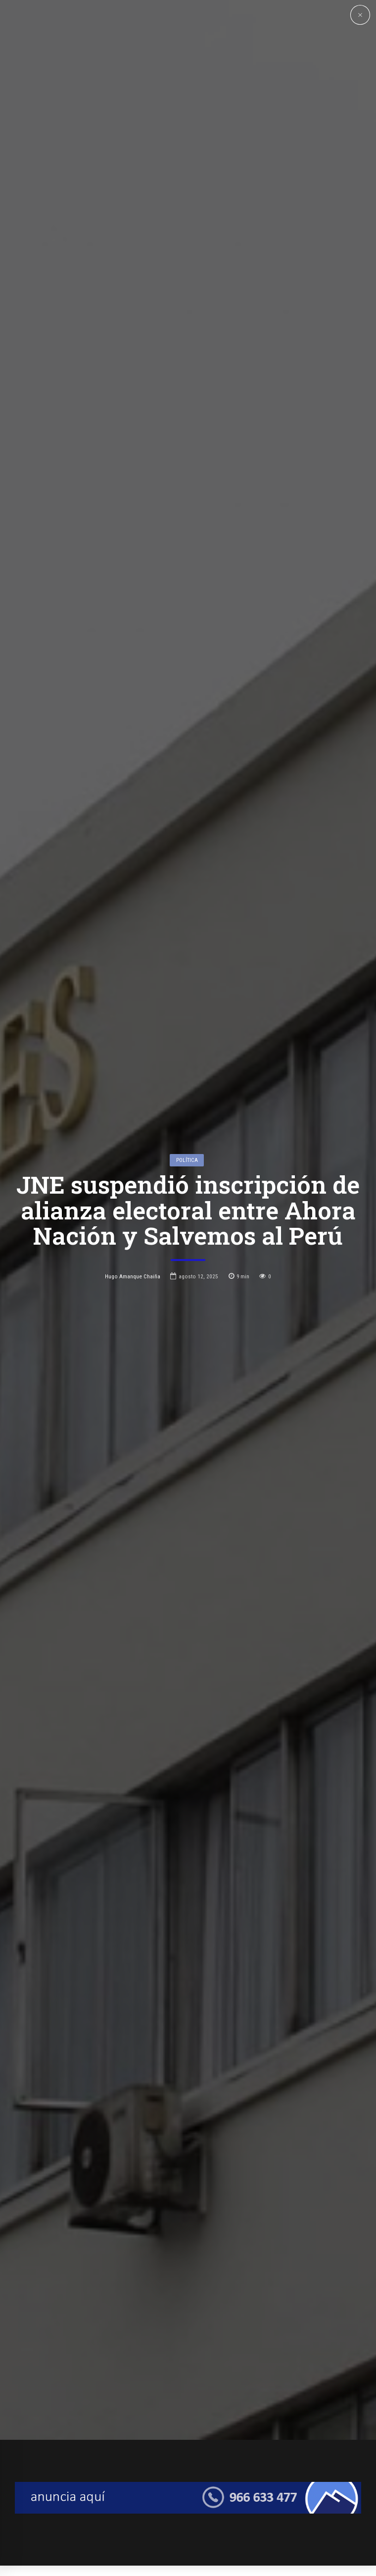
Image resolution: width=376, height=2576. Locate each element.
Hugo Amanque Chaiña (132, 1344)
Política (187, 1228)
